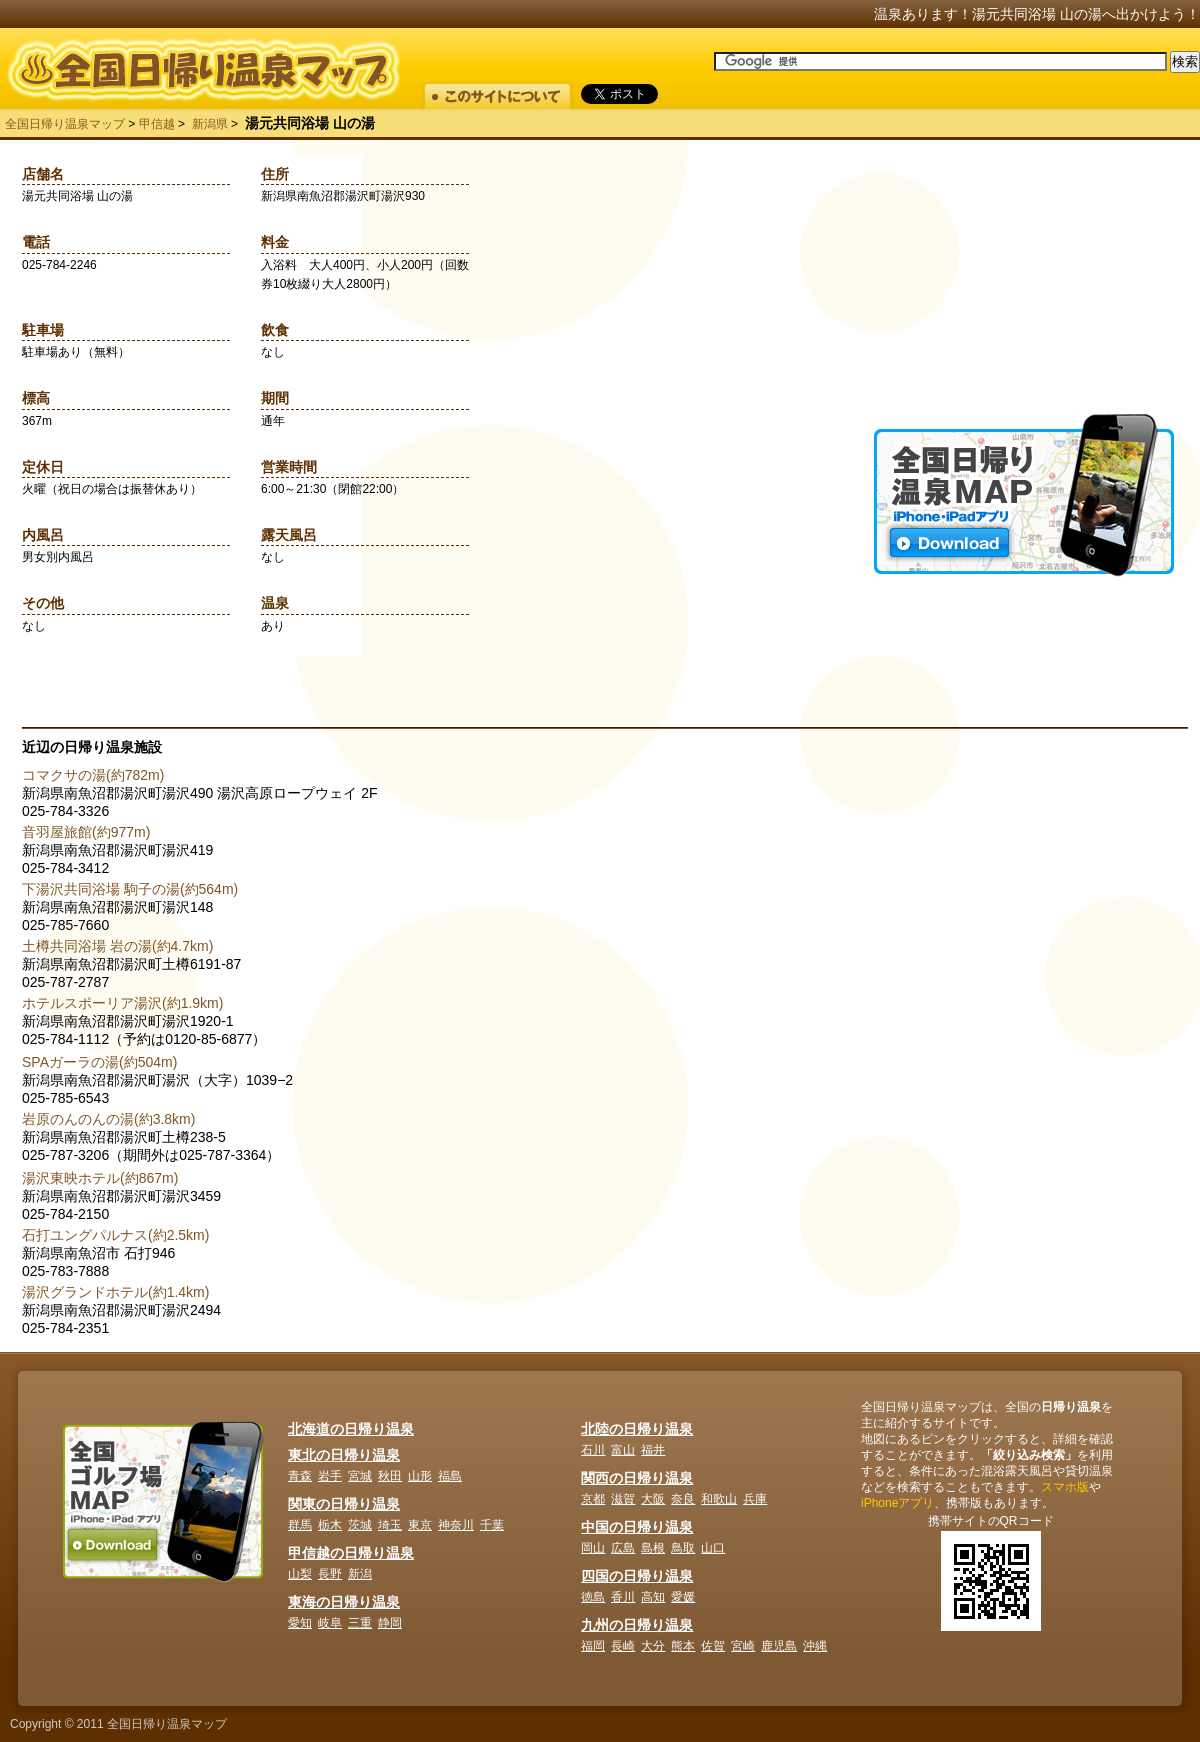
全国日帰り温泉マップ (65, 124)
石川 (593, 1450)
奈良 (683, 1499)
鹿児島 (779, 1646)
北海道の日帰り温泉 (351, 1429)
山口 (713, 1548)
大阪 (653, 1499)
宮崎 (743, 1646)
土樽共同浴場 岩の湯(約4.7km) (117, 946)
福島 (450, 1476)
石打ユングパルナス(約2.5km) (115, 1235)
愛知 (300, 1623)
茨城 (360, 1525)
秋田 (390, 1476)
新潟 (360, 1574)
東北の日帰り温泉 (344, 1455)
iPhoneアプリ (897, 1503)
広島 (623, 1548)
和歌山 (719, 1499)
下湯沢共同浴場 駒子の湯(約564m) (130, 889)
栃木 (330, 1525)
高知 (653, 1597)
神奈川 (456, 1525)
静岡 (390, 1623)
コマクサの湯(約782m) (93, 775)
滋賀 (623, 1499)
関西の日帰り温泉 (637, 1478)
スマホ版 (1065, 1487)
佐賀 (713, 1646)
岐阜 (330, 1623)
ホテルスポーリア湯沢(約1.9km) (122, 1003)
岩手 (330, 1476)
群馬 (300, 1525)
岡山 (593, 1548)
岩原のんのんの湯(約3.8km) (108, 1119)
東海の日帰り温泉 (344, 1602)
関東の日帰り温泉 (344, 1504)
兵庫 (755, 1499)
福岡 (593, 1646)
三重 (360, 1623)
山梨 (300, 1574)
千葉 (492, 1525)
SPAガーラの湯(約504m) (99, 1062)
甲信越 (157, 124)
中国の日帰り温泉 (637, 1527)
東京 (420, 1525)
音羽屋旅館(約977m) (86, 832)
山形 (420, 1476)
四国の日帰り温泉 (637, 1576)
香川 (623, 1597)
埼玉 (390, 1525)
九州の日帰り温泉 (637, 1625)
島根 (653, 1548)
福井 (653, 1450)
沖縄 (815, 1646)
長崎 (623, 1646)
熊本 (683, 1646)
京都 (593, 1499)
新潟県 (210, 124)
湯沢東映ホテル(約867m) (100, 1178)
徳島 (593, 1597)
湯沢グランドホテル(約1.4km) (115, 1292)
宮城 (360, 1476)
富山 (623, 1450)
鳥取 (683, 1548)
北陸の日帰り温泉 (637, 1429)
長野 (330, 1574)
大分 (653, 1646)
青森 (300, 1476)
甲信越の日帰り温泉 (351, 1553)
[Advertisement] (1024, 289)
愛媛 (683, 1597)
